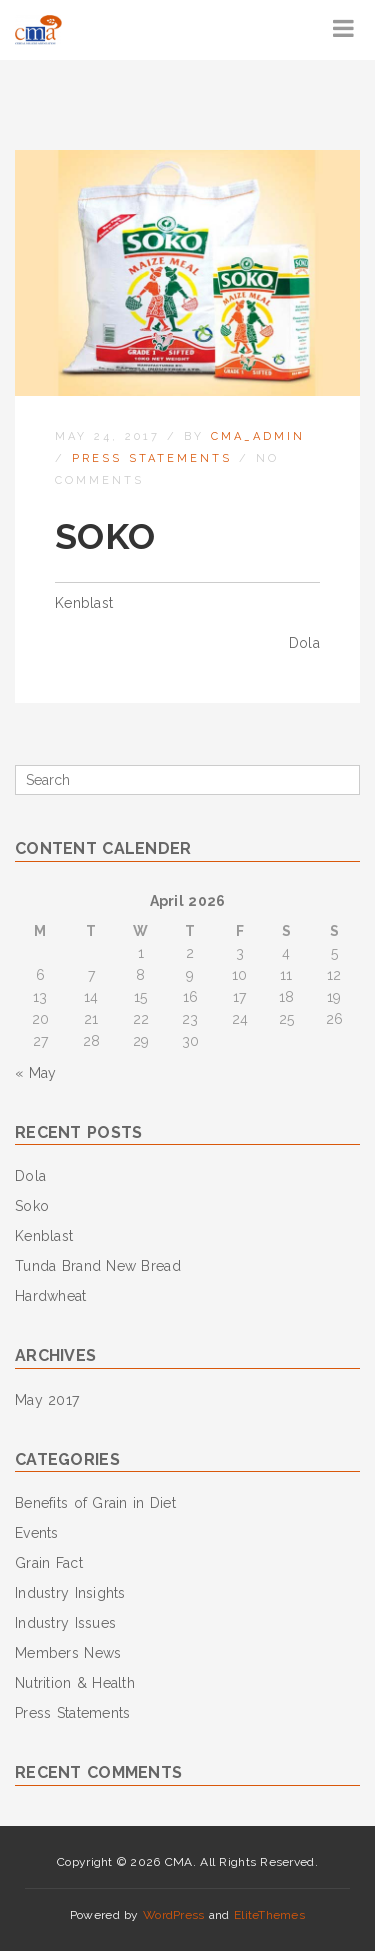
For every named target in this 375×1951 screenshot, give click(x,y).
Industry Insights (70, 1593)
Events (37, 1533)
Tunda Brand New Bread (98, 1266)
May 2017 (47, 1400)
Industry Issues (65, 1623)
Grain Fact (49, 1563)
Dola (304, 643)
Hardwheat (51, 1296)
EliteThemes (269, 1915)
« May (35, 1073)
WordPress (174, 1915)
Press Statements (152, 458)
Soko (32, 1206)
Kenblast (84, 603)
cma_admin (258, 436)
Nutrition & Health (75, 1683)
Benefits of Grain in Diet (95, 1503)
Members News (68, 1653)
